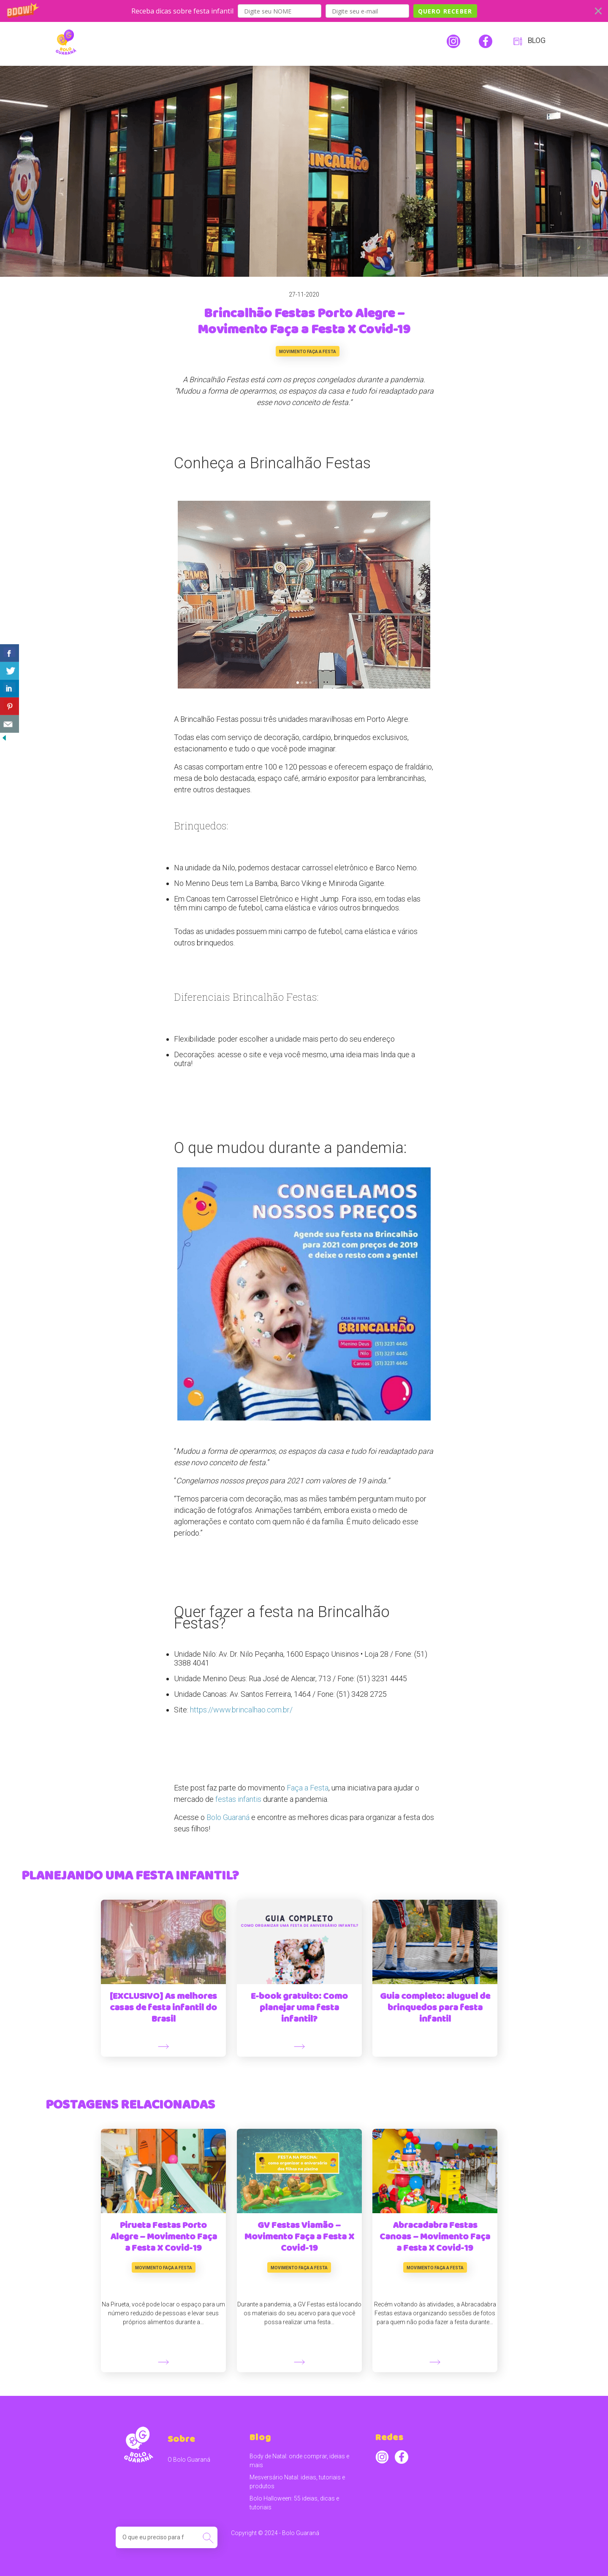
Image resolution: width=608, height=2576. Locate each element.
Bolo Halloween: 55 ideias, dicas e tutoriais (294, 2503)
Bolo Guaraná (228, 1817)
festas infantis (238, 1799)
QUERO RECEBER (445, 11)
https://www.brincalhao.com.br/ (241, 1709)
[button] (304, 11)
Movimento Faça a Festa (307, 351)
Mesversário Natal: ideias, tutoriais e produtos (297, 2482)
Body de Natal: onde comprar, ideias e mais (299, 2460)
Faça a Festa (307, 1787)
